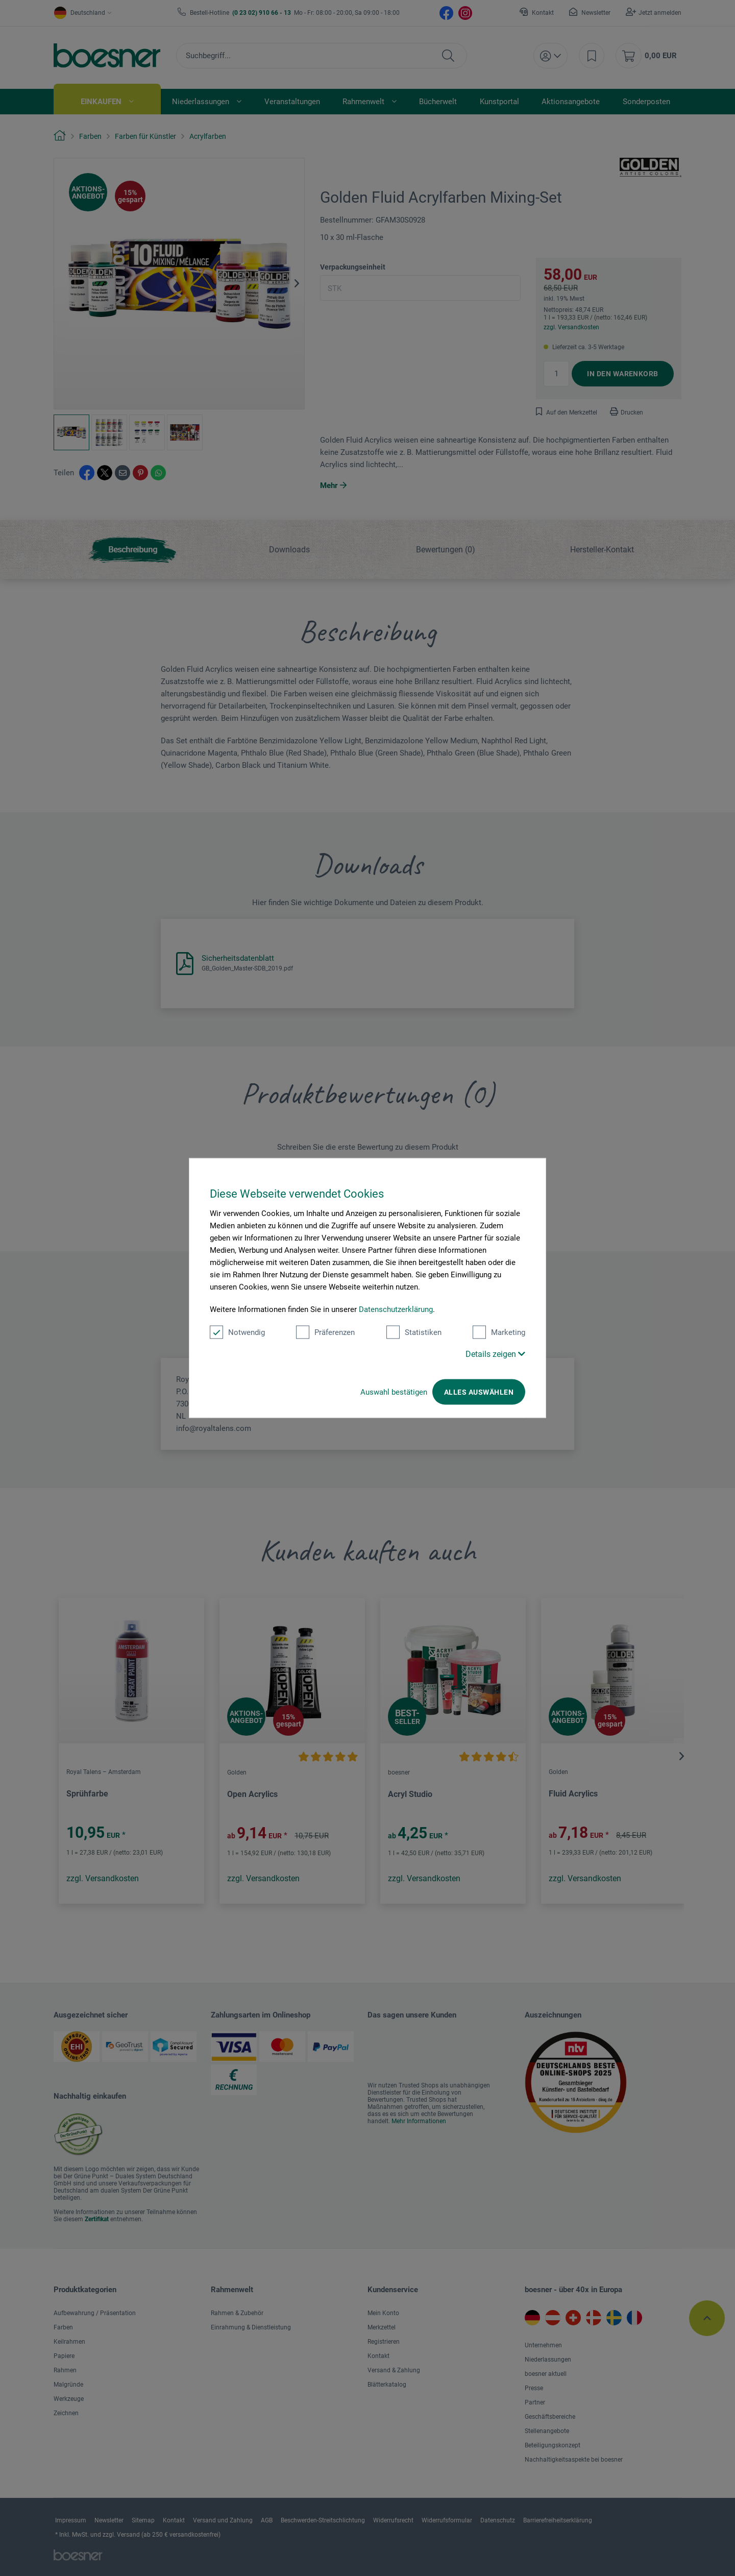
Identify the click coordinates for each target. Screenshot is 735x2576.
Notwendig (237, 1332)
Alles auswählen (478, 1392)
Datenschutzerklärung (396, 1309)
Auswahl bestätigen (393, 1392)
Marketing (499, 1332)
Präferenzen (325, 1332)
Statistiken (414, 1332)
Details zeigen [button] (495, 1354)
